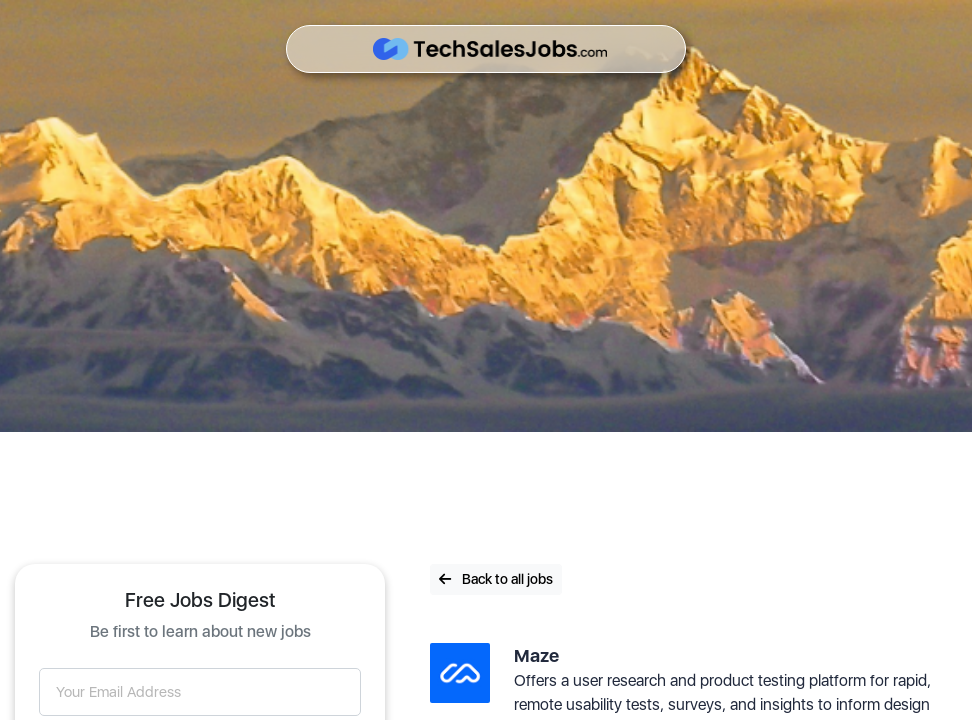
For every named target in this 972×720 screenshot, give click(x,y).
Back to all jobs (496, 579)
